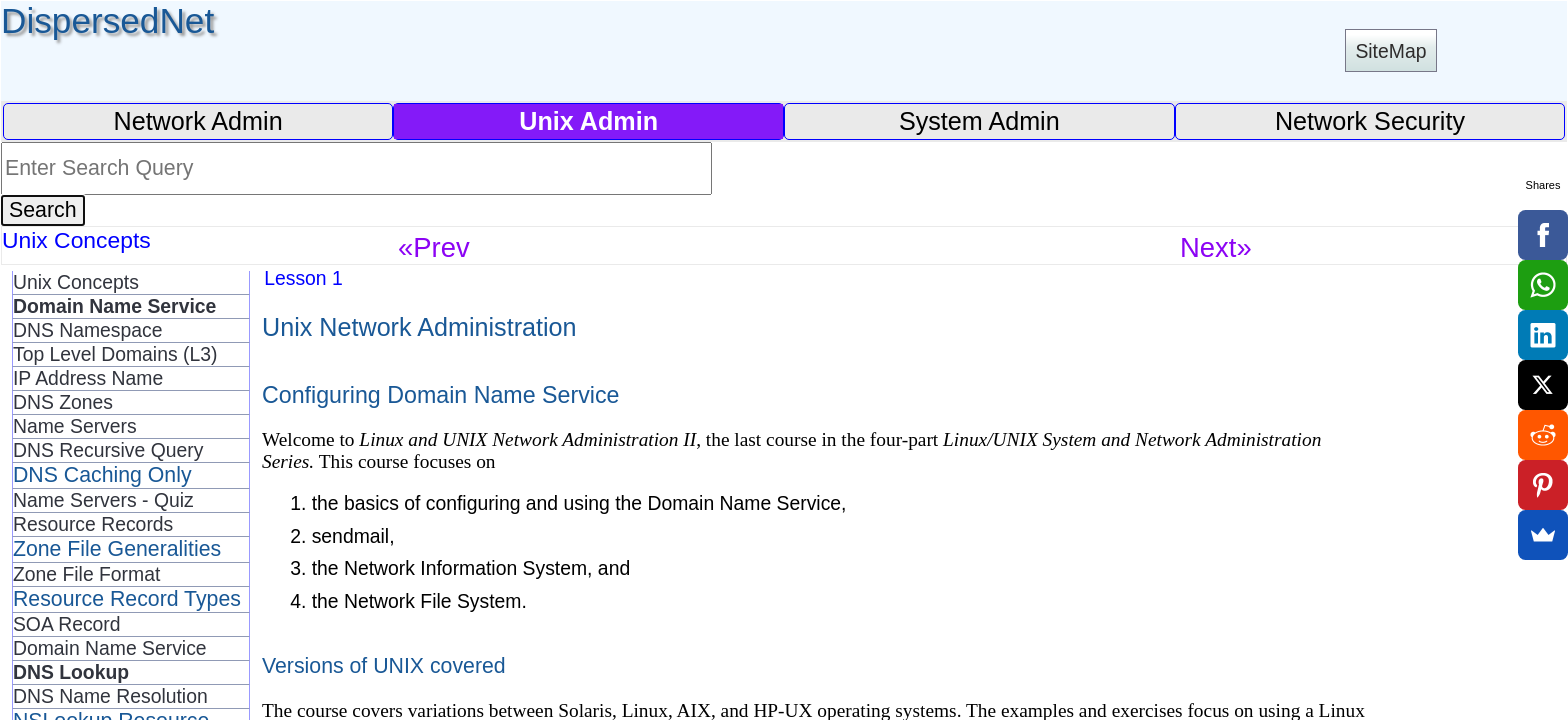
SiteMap (1390, 51)
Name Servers (75, 426)
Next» (1216, 247)
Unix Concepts (76, 282)
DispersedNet (107, 20)
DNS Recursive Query (108, 450)
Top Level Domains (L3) (115, 354)
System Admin (979, 121)
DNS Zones (63, 402)
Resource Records (93, 524)
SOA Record (67, 624)
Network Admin (197, 121)
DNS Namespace (88, 330)
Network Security (1370, 121)
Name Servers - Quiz (103, 500)
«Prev (434, 247)
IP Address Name (88, 378)
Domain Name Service (110, 648)
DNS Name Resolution (110, 696)
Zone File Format (86, 574)
